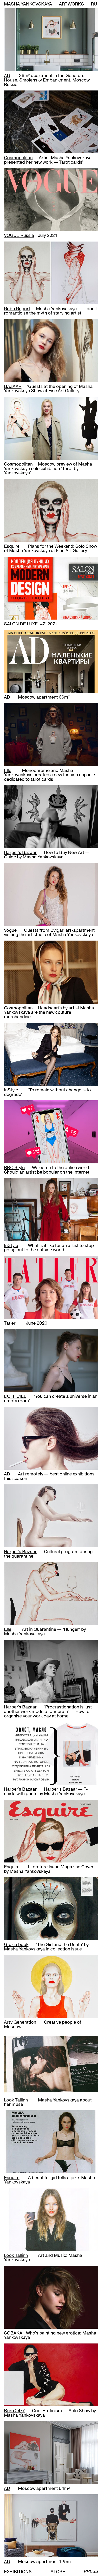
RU (94, 4)
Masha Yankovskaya (28, 3)
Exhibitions (18, 2571)
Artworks (71, 3)
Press (91, 2571)
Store (57, 2571)
